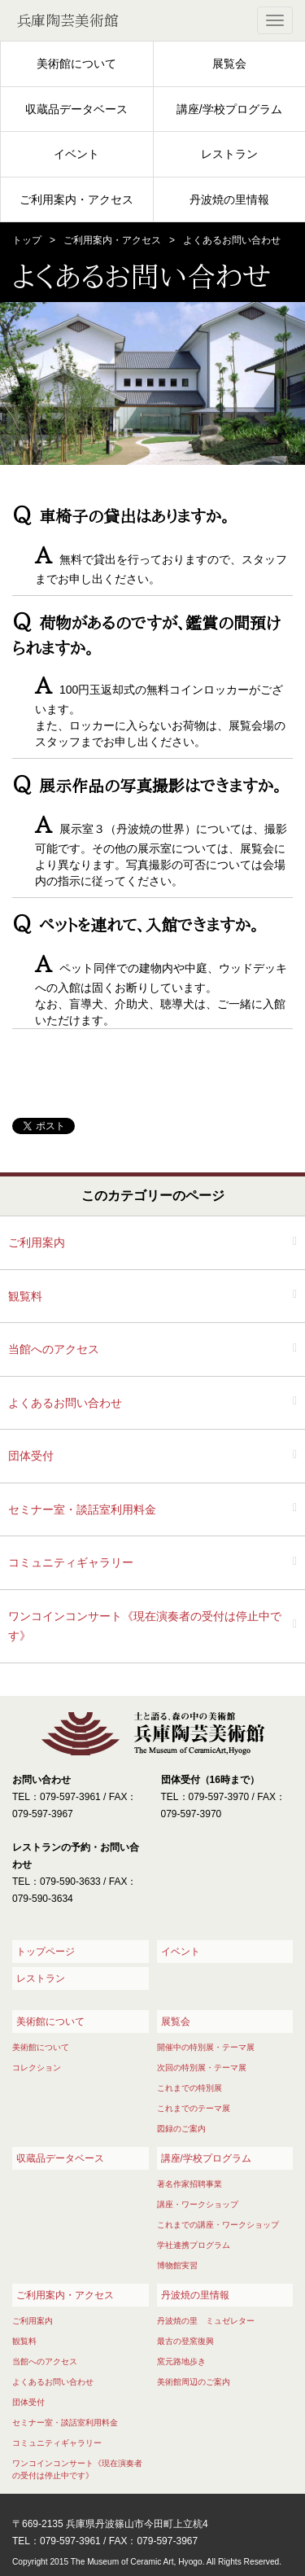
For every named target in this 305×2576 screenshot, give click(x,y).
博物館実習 (177, 2265)
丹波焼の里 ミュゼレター (206, 2320)
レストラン (229, 153)
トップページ (45, 1951)
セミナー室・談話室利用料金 (82, 1509)
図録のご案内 (181, 2128)
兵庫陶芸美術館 (67, 20)
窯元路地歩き (181, 2361)
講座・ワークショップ (197, 2204)
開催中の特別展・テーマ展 (206, 2047)
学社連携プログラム (193, 2245)
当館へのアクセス (53, 1349)
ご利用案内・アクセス (76, 199)
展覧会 (229, 63)
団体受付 (31, 1455)
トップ (26, 240)
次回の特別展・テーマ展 (201, 2067)
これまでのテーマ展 (193, 2108)
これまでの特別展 (189, 2087)
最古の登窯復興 (185, 2341)
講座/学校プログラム (229, 109)
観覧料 (25, 1296)
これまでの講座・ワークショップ (218, 2224)
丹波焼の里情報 (229, 199)
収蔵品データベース (76, 109)
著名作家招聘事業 (189, 2184)
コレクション (36, 2067)
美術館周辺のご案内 (193, 2381)
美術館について (76, 63)
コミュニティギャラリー (70, 1562)
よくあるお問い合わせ (65, 1402)
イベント (76, 153)
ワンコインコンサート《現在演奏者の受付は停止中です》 (144, 1626)
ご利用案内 (36, 1242)
